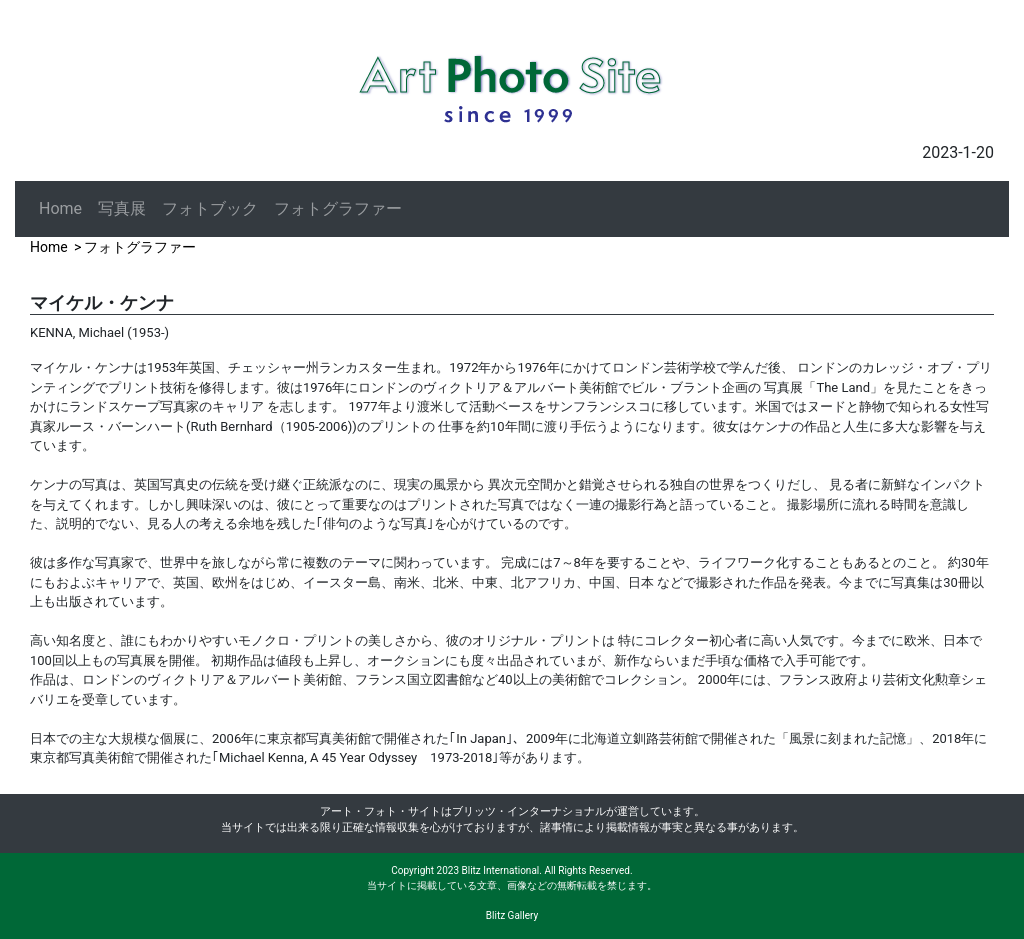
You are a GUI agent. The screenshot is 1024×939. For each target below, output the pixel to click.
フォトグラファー (338, 208)
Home (60, 208)
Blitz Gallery (512, 915)
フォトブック (210, 208)
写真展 (122, 208)
